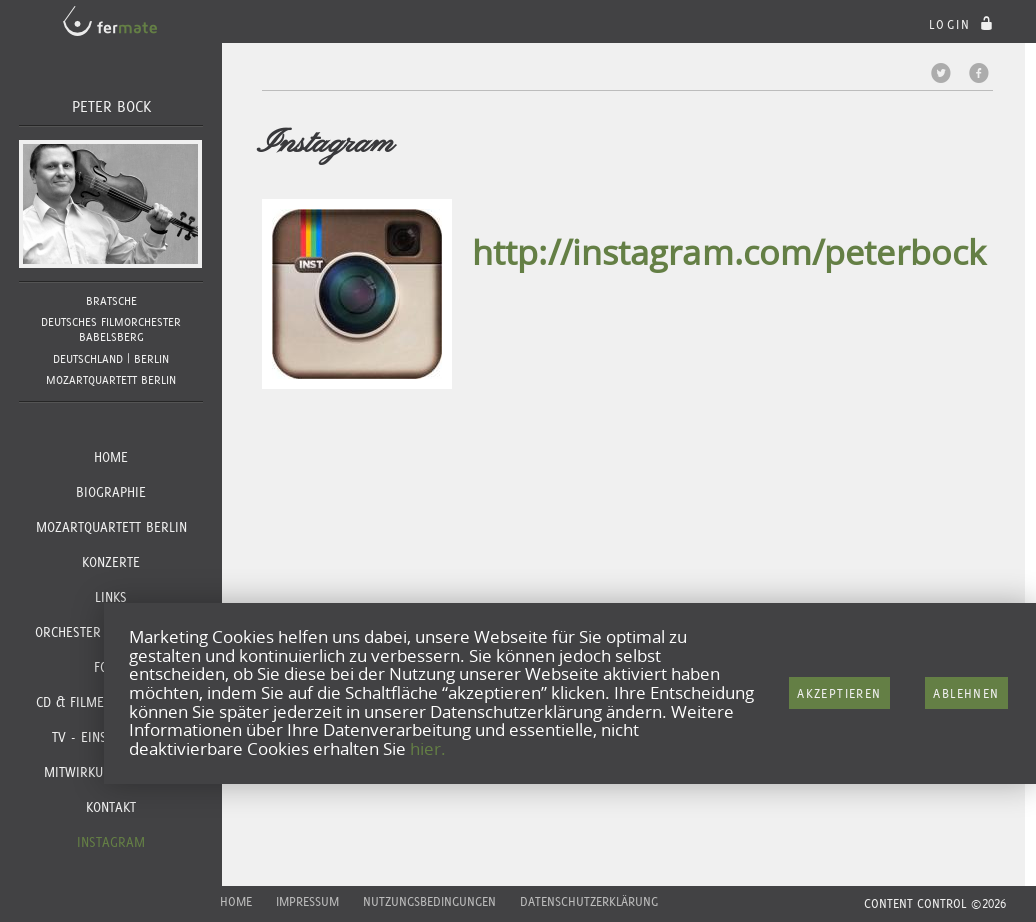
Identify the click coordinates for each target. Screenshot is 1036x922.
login (963, 24)
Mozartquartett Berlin (111, 527)
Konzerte (111, 562)
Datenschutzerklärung (589, 901)
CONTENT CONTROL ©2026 (935, 903)
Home (111, 457)
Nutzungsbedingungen (429, 901)
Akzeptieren (839, 693)
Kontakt (111, 807)
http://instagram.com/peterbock (729, 252)
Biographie (111, 492)
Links (111, 597)
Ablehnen (966, 693)
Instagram (111, 842)
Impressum (307, 901)
